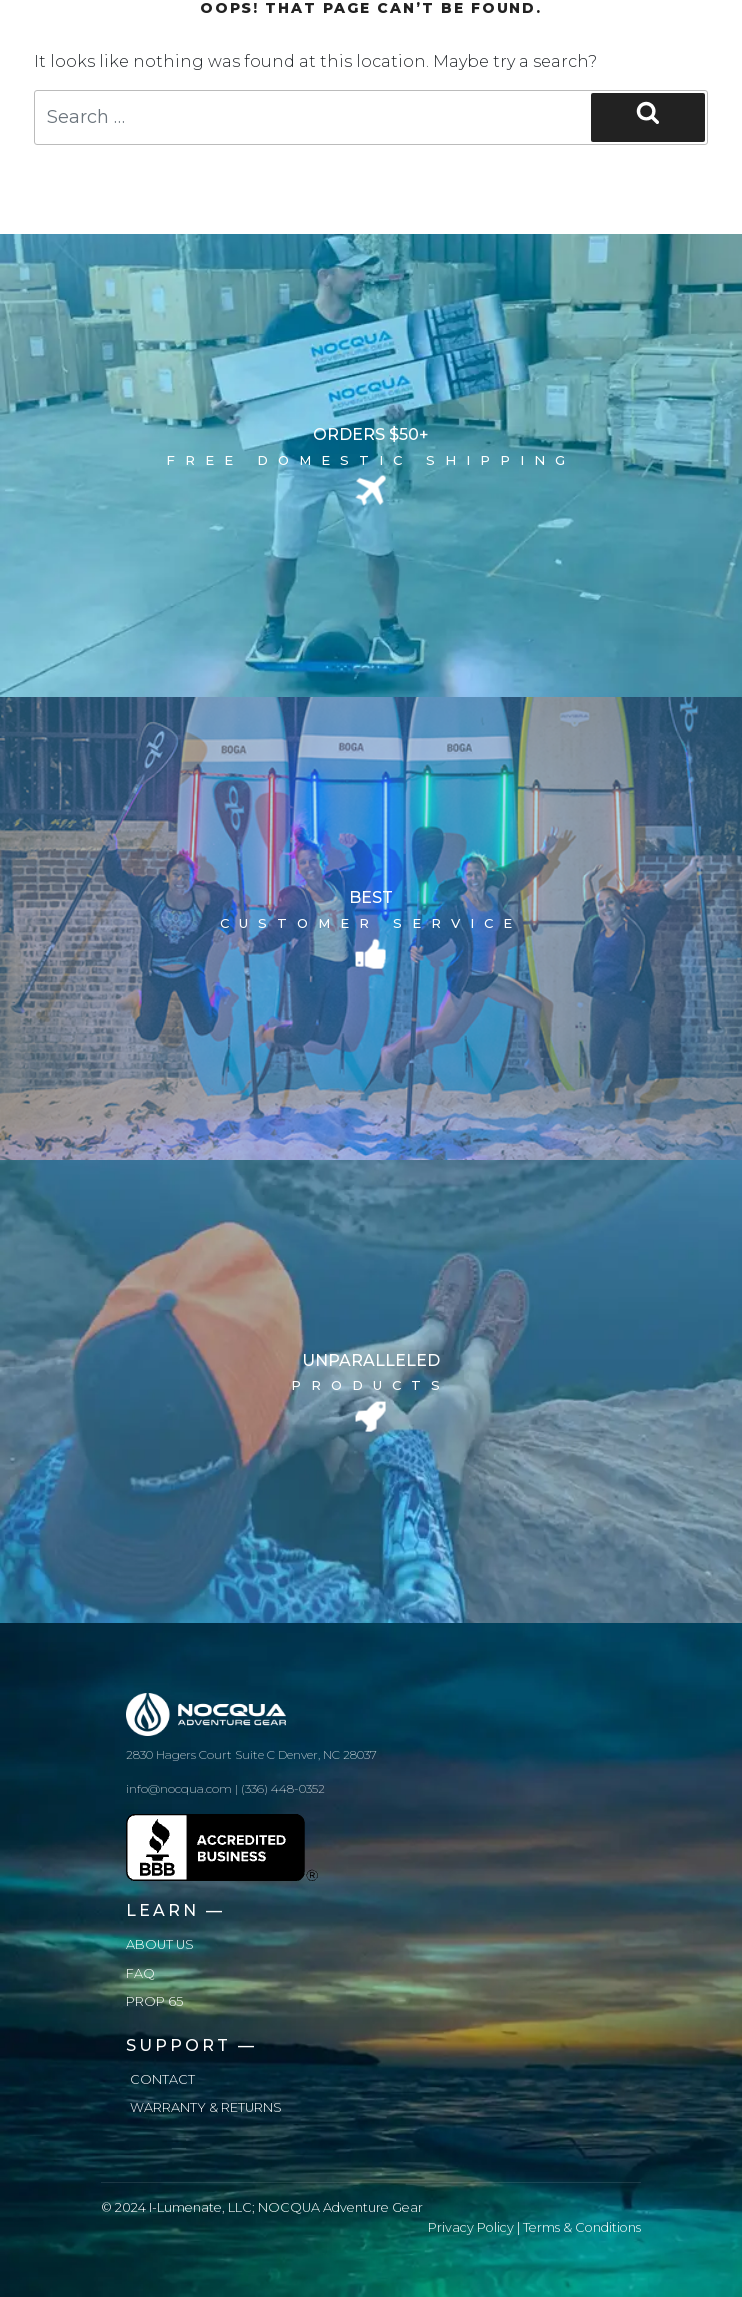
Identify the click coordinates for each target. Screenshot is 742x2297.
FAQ (140, 1973)
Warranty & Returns (206, 2107)
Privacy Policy (471, 2227)
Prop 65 (154, 2001)
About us (160, 1944)
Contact (162, 2079)
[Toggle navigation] (613, 32)
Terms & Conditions (582, 2227)
